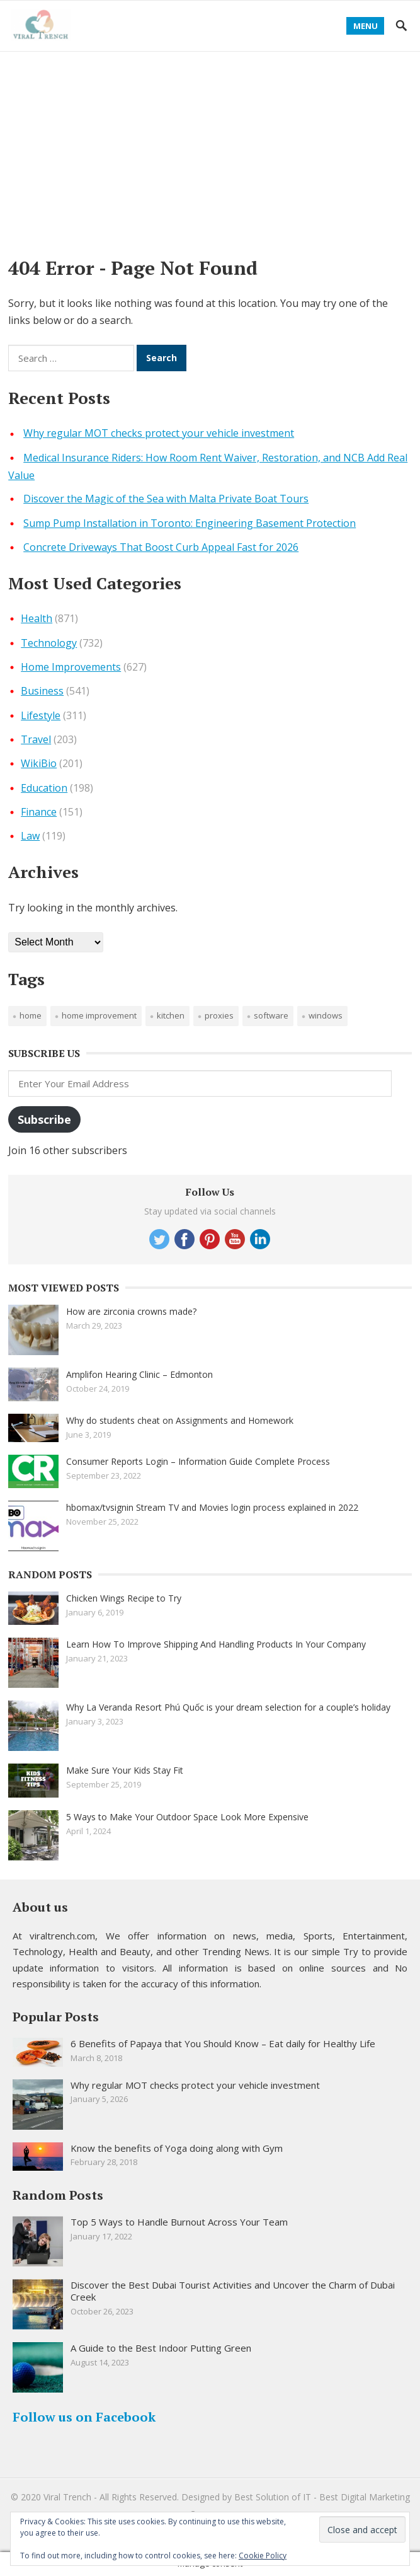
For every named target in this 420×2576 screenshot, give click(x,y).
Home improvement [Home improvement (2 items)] (99, 1015)
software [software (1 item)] (271, 1015)
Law (30, 836)
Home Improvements (71, 667)
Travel (36, 739)
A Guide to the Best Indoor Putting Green (161, 2348)
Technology (49, 643)
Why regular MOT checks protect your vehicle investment (158, 433)
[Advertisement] (210, 146)
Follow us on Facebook (84, 2416)
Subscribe (44, 1119)
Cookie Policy (263, 2555)
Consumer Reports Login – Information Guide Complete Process (198, 1461)
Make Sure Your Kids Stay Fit (124, 1770)
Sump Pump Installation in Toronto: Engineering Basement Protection (189, 523)
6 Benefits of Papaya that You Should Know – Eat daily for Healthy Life (223, 2043)
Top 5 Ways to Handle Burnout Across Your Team (179, 2221)
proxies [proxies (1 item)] (219, 1015)
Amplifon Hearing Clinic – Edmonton (139, 1374)
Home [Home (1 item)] (31, 1015)
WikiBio (39, 763)
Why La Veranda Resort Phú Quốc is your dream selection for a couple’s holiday (228, 1707)
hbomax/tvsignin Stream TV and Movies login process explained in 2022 (212, 1507)
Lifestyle (40, 715)
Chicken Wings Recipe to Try (123, 1598)
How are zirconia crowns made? (131, 1311)
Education (44, 788)
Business (42, 691)
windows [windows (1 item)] (326, 1015)
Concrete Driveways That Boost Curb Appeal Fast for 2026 (160, 547)
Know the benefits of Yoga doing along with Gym (177, 2148)
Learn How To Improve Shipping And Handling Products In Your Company (216, 1644)
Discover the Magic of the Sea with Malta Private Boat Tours (166, 498)
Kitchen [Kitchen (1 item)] (170, 1015)
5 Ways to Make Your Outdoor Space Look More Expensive (187, 1817)
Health (36, 618)
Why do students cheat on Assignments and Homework (179, 1420)
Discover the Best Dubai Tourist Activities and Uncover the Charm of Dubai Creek (233, 2291)
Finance (39, 812)
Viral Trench (67, 2497)
